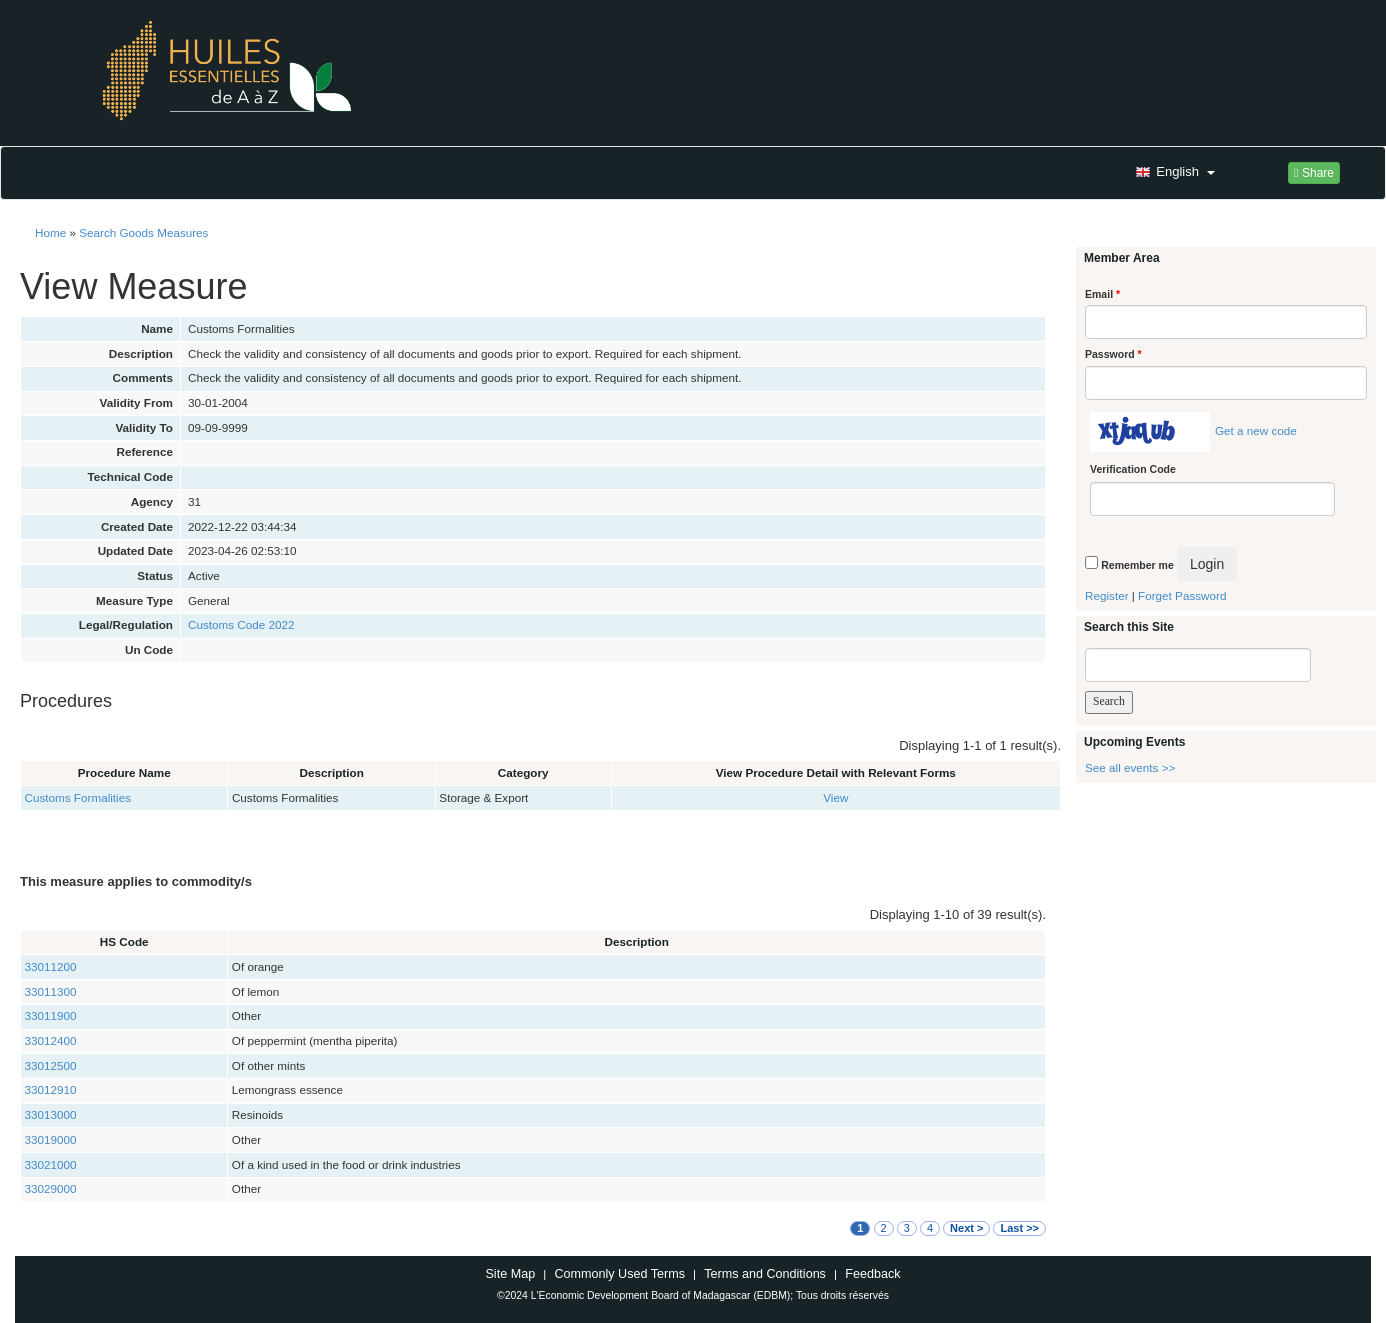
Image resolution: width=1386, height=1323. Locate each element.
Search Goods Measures (143, 232)
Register (1107, 595)
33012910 (51, 1089)
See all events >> (1130, 767)
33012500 (51, 1065)
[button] (1173, 173)
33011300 (51, 991)
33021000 (51, 1164)
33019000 (51, 1139)
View (835, 797)
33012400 (51, 1040)
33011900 (51, 1015)
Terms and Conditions (765, 1274)
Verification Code (1133, 469)
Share (1314, 173)
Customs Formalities (78, 797)
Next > (966, 1228)
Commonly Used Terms (619, 1274)
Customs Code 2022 (241, 624)
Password (1113, 354)
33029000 (51, 1188)
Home (50, 232)
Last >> (1019, 1228)
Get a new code (1256, 430)
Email (1102, 294)
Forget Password (1182, 595)
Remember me (1137, 565)
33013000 (51, 1114)
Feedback (872, 1274)
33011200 (51, 966)
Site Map (510, 1274)
